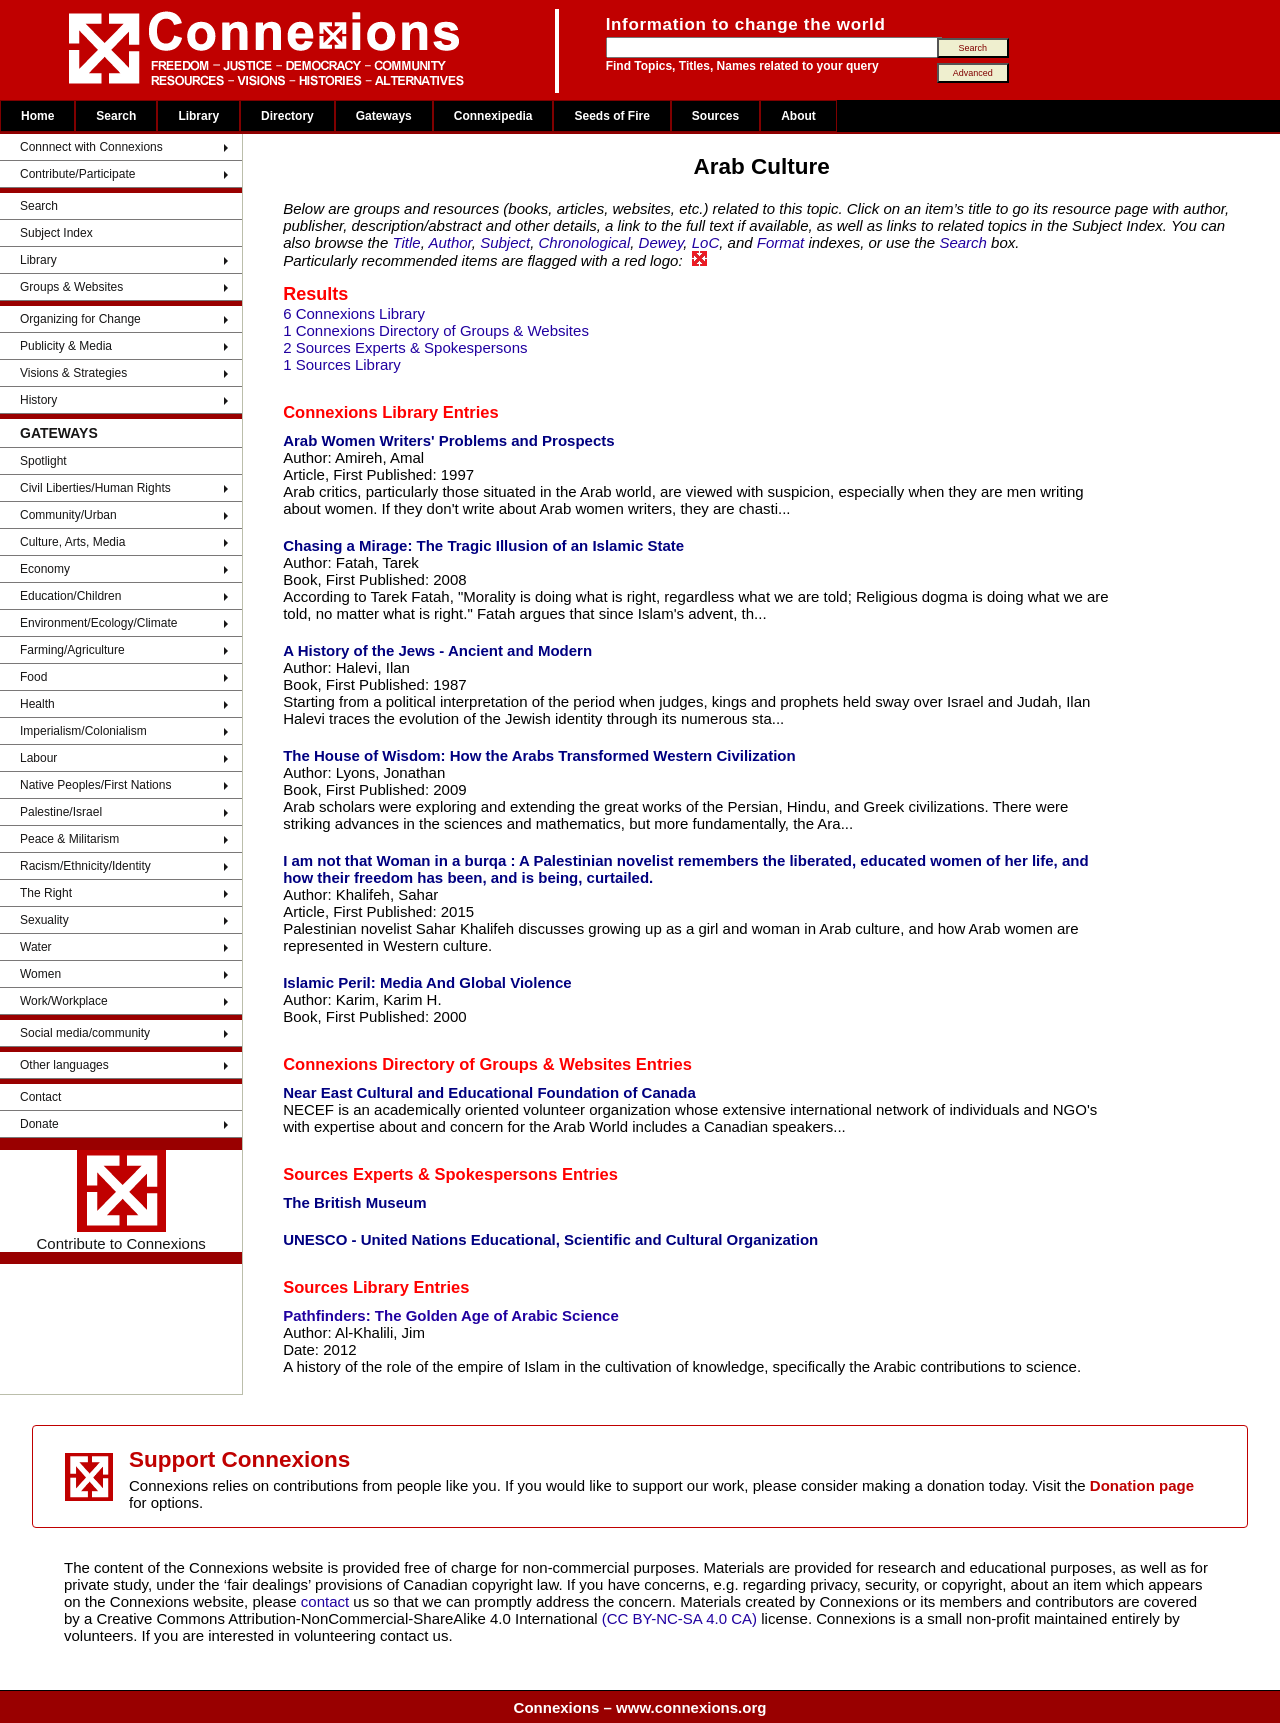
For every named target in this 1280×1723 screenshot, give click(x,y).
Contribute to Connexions (120, 1201)
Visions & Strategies (73, 373)
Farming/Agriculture (72, 650)
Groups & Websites (71, 287)
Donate (39, 1124)
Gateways (384, 116)
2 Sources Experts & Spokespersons (405, 347)
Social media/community (85, 1033)
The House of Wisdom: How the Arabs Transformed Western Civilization (539, 755)
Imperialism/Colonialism (83, 731)
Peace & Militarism (69, 839)
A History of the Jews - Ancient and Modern (437, 650)
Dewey (661, 242)
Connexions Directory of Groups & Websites (457, 1064)
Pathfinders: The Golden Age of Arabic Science (451, 1315)
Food (33, 677)
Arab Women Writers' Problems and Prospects (448, 440)
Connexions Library (360, 412)
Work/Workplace (64, 1001)
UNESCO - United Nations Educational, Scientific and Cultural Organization (550, 1239)
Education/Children (70, 596)
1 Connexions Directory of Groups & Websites (436, 330)
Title (406, 242)
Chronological (585, 242)
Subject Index (56, 233)
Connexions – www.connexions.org (640, 1707)
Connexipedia (493, 116)
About (798, 116)
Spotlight (43, 461)
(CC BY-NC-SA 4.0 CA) (679, 1618)
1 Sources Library (342, 364)
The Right (46, 893)
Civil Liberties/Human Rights (95, 488)
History (38, 400)
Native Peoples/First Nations (95, 785)
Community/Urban (68, 515)
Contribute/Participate (77, 174)
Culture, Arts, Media (72, 542)
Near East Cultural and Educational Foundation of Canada (489, 1092)
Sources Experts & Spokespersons (420, 1174)
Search (116, 116)
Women (40, 974)
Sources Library (346, 1287)
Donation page (1142, 1485)
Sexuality (44, 920)
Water (36, 947)
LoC (706, 242)
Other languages (64, 1065)
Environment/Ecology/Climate (98, 623)
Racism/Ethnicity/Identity (85, 866)
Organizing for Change (80, 319)
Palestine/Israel (61, 812)
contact (327, 1601)
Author (449, 242)
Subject (505, 242)
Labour (38, 758)
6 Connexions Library (354, 313)
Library (198, 116)
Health (37, 704)
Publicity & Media (66, 346)
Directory (287, 116)
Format (781, 242)
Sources (715, 116)
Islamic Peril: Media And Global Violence (427, 982)
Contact (40, 1097)
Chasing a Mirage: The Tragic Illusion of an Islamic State (483, 545)
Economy (45, 569)
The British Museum (354, 1202)
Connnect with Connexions (91, 147)
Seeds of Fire (611, 116)
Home (37, 116)
